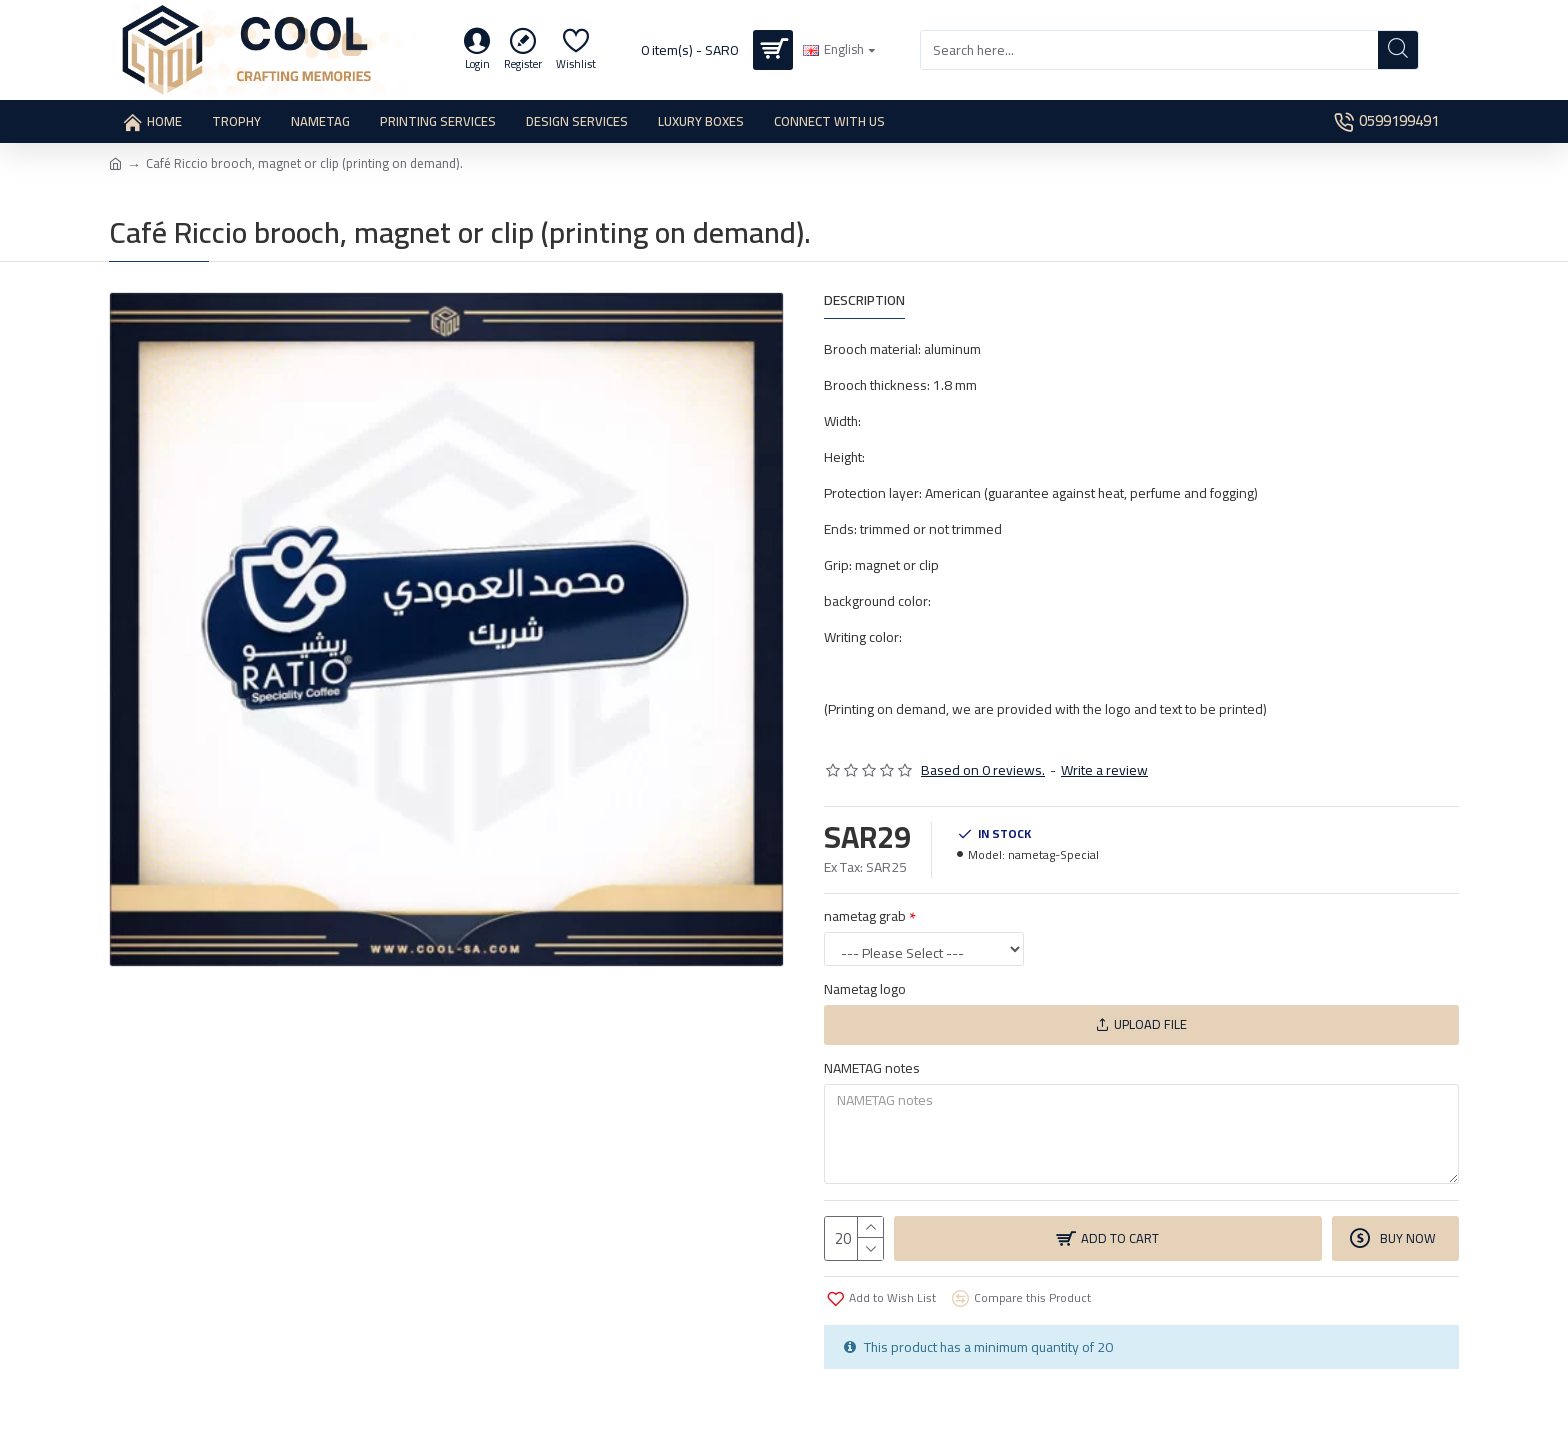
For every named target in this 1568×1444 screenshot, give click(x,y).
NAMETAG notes (872, 1068)
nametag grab (865, 916)
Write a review (1104, 770)
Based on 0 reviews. (983, 770)
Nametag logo (865, 989)
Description (864, 302)
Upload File (1141, 1024)
